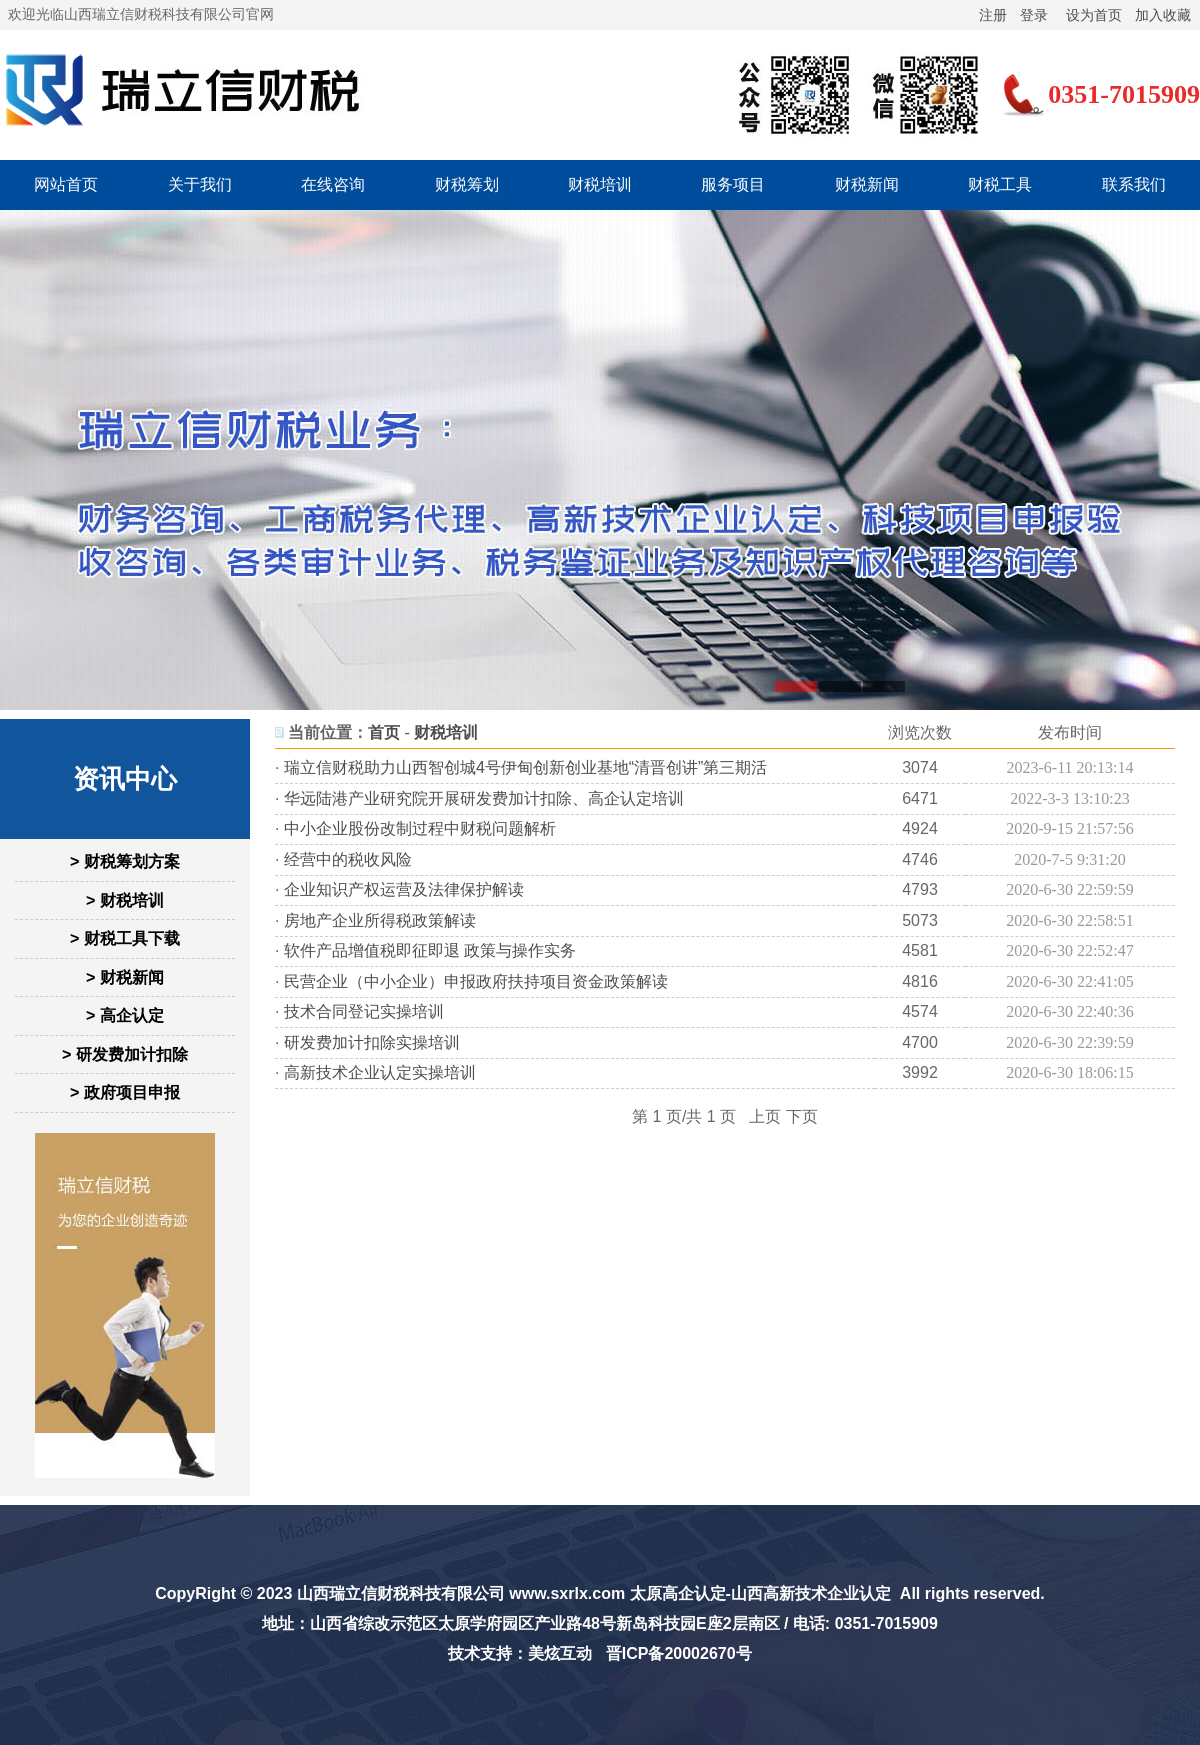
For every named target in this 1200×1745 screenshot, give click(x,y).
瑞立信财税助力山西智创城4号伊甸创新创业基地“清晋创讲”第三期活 (526, 767)
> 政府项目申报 (125, 1092)
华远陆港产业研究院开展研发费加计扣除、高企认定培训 (484, 798)
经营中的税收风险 (348, 859)
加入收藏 (1163, 15)
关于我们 (200, 184)
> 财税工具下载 (125, 938)
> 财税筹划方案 (125, 861)
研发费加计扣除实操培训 (372, 1042)
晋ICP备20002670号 (679, 1653)
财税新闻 (867, 184)
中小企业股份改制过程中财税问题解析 (420, 828)
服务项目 (733, 184)
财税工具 (1000, 184)
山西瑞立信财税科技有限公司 (401, 1593)
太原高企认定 (678, 1593)
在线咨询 (333, 184)
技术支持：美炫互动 (520, 1653)
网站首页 (66, 184)
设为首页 (1094, 15)
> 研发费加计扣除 (125, 1054)
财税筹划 (467, 184)
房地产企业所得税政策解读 (380, 920)
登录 (1034, 15)
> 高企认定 (125, 1015)
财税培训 (600, 184)
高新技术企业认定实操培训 (380, 1072)
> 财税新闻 (125, 977)
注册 (993, 15)
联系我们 (1134, 184)
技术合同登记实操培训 (364, 1011)
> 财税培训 (125, 900)
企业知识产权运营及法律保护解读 (404, 889)
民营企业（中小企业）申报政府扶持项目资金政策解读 (476, 981)
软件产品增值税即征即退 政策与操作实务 (430, 950)
